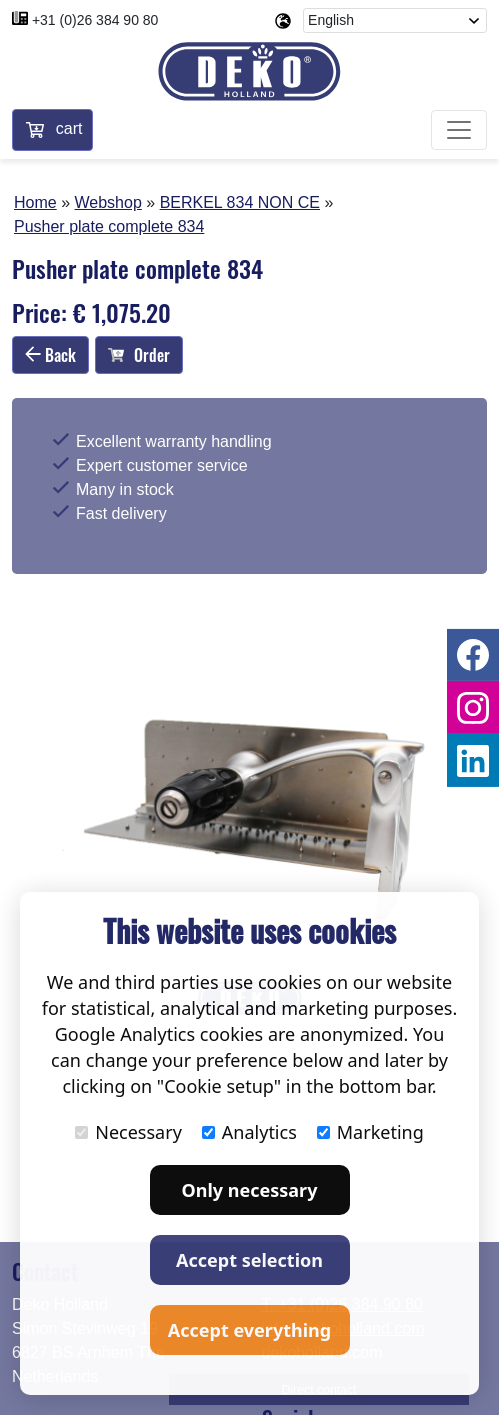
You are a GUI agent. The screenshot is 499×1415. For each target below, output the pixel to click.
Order (139, 355)
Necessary (128, 1132)
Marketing (370, 1132)
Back (50, 355)
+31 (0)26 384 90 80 (95, 20)
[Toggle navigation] (459, 130)
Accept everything (249, 1330)
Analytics (249, 1132)
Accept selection (249, 1260)
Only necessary (250, 1190)
